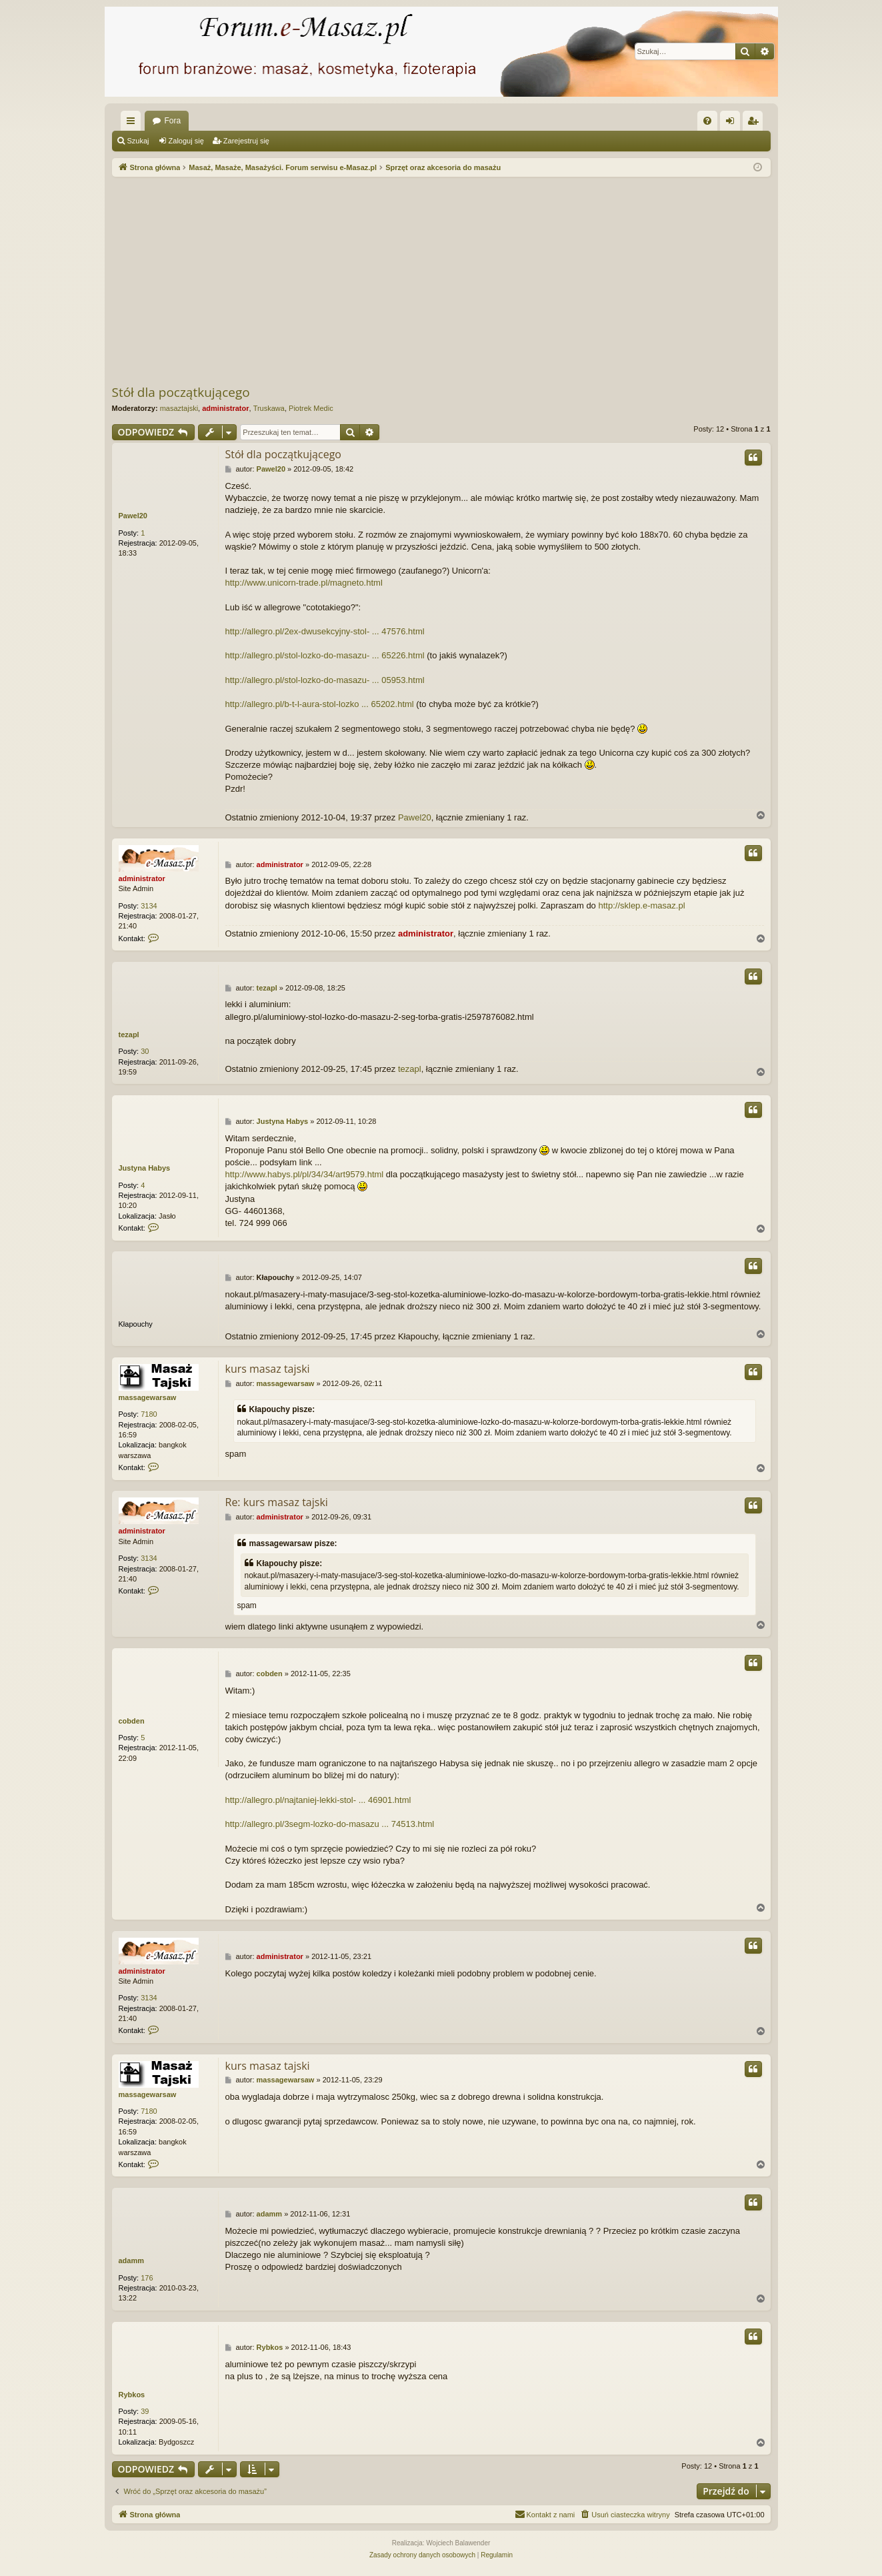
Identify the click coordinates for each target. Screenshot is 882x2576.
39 (145, 2411)
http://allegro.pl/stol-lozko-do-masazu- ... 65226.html (325, 655)
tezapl (129, 1035)
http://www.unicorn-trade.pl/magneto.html (304, 583)
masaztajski (179, 408)
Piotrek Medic (311, 408)
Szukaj (138, 141)
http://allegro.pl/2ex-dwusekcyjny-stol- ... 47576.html (325, 631)
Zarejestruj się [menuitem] (755, 123)
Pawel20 (133, 516)
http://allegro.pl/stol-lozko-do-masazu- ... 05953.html (325, 680)
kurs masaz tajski (267, 1368)
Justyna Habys (145, 1168)
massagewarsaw (148, 1397)
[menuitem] (707, 121)
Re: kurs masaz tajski (276, 1502)
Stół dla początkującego (181, 392)
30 (145, 1051)
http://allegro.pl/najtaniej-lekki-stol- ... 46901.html (318, 1800)
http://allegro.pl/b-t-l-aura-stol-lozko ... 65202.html (319, 704)
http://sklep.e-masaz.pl (641, 905)
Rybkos (132, 2395)
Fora (173, 120)
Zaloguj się (186, 141)
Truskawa (269, 408)
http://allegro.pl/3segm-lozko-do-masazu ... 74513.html (330, 1824)
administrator (225, 408)
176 (147, 2278)
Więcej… (133, 123)
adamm (132, 2261)
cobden (132, 1721)
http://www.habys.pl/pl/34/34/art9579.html (304, 1174)
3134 (149, 906)
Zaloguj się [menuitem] (732, 123)
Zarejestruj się (246, 141)
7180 (149, 1414)
